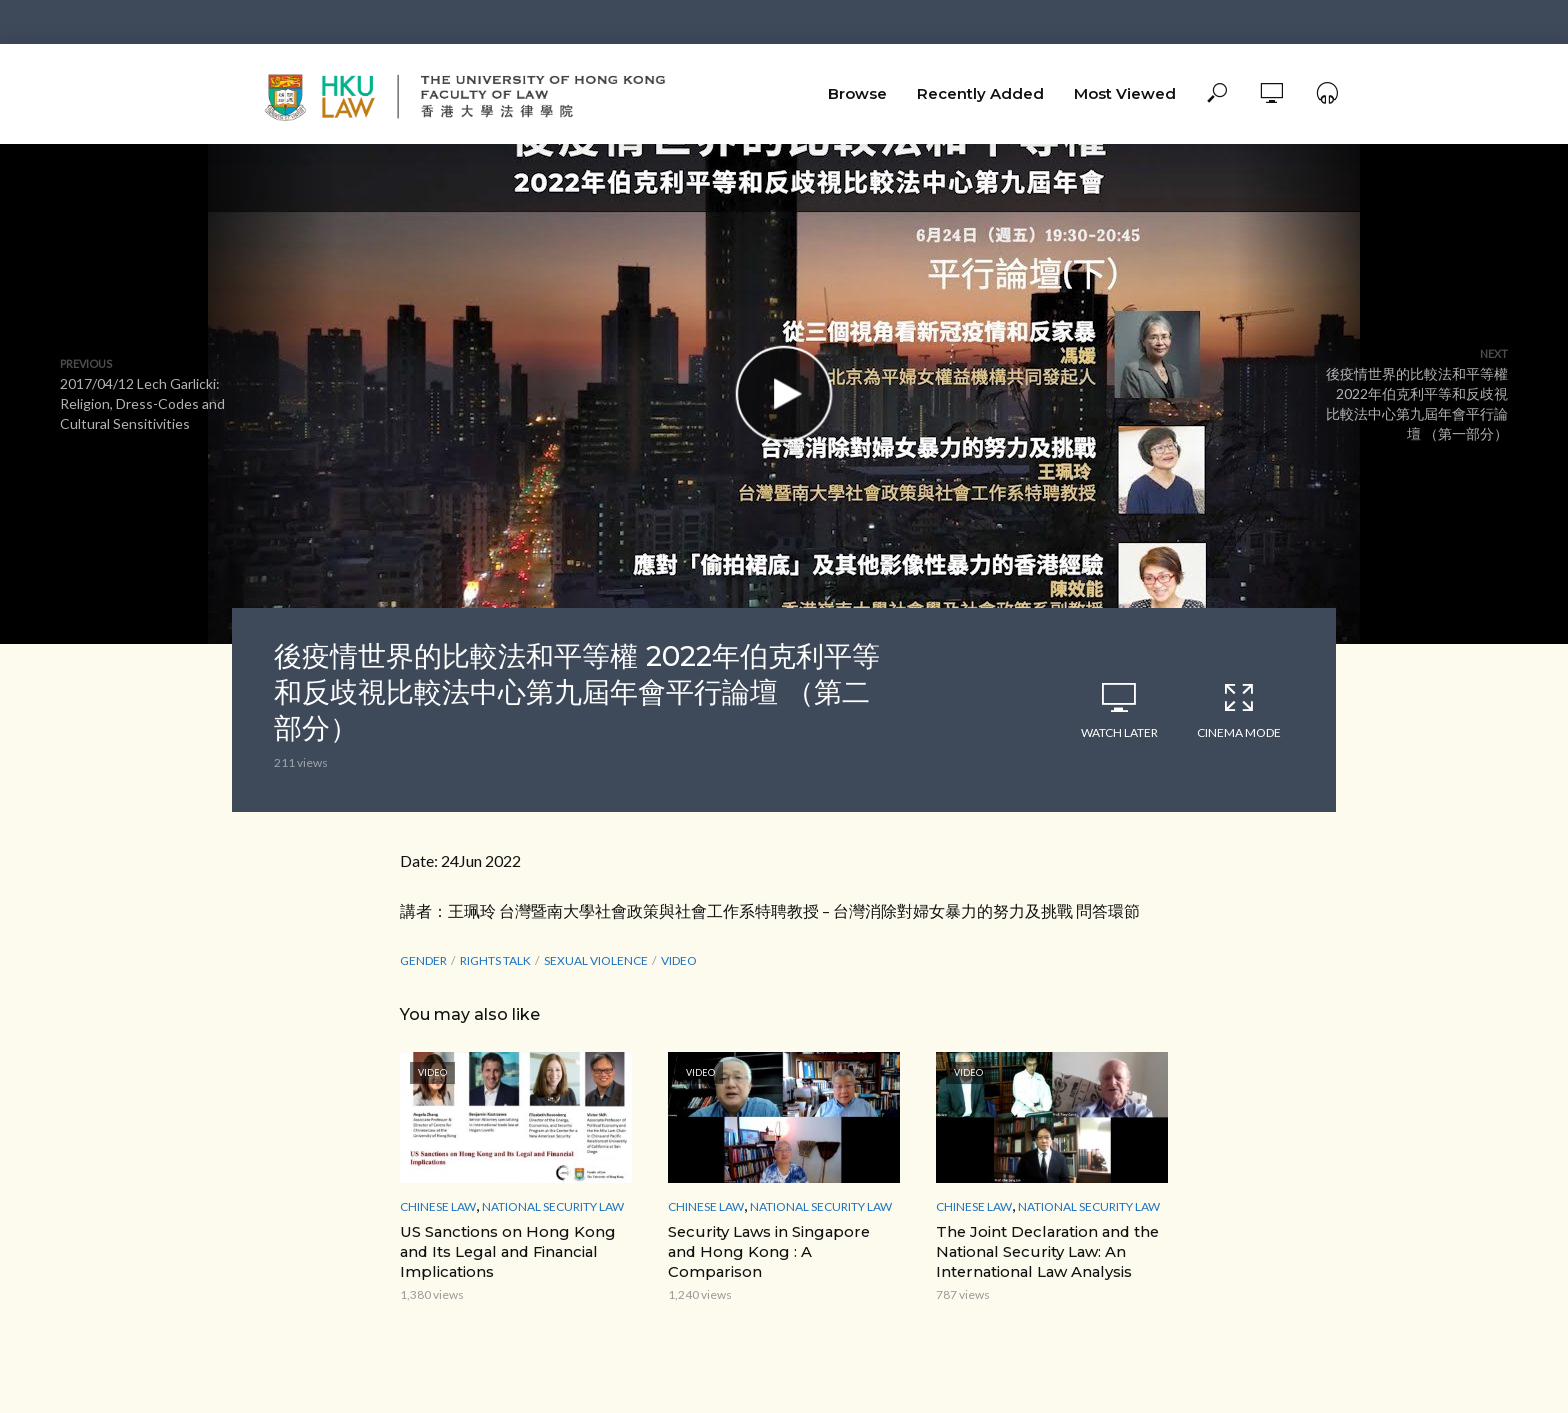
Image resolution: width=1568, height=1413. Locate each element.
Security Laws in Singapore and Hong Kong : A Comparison (781, 1240)
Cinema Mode (1239, 710)
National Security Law (553, 1206)
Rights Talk (495, 960)
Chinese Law (438, 1206)
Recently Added (980, 93)
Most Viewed (1125, 93)
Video (679, 960)
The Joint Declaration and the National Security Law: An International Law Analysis (1044, 1250)
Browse (857, 93)
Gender (423, 960)
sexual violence (596, 960)
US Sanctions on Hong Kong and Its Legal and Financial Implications (502, 1250)
